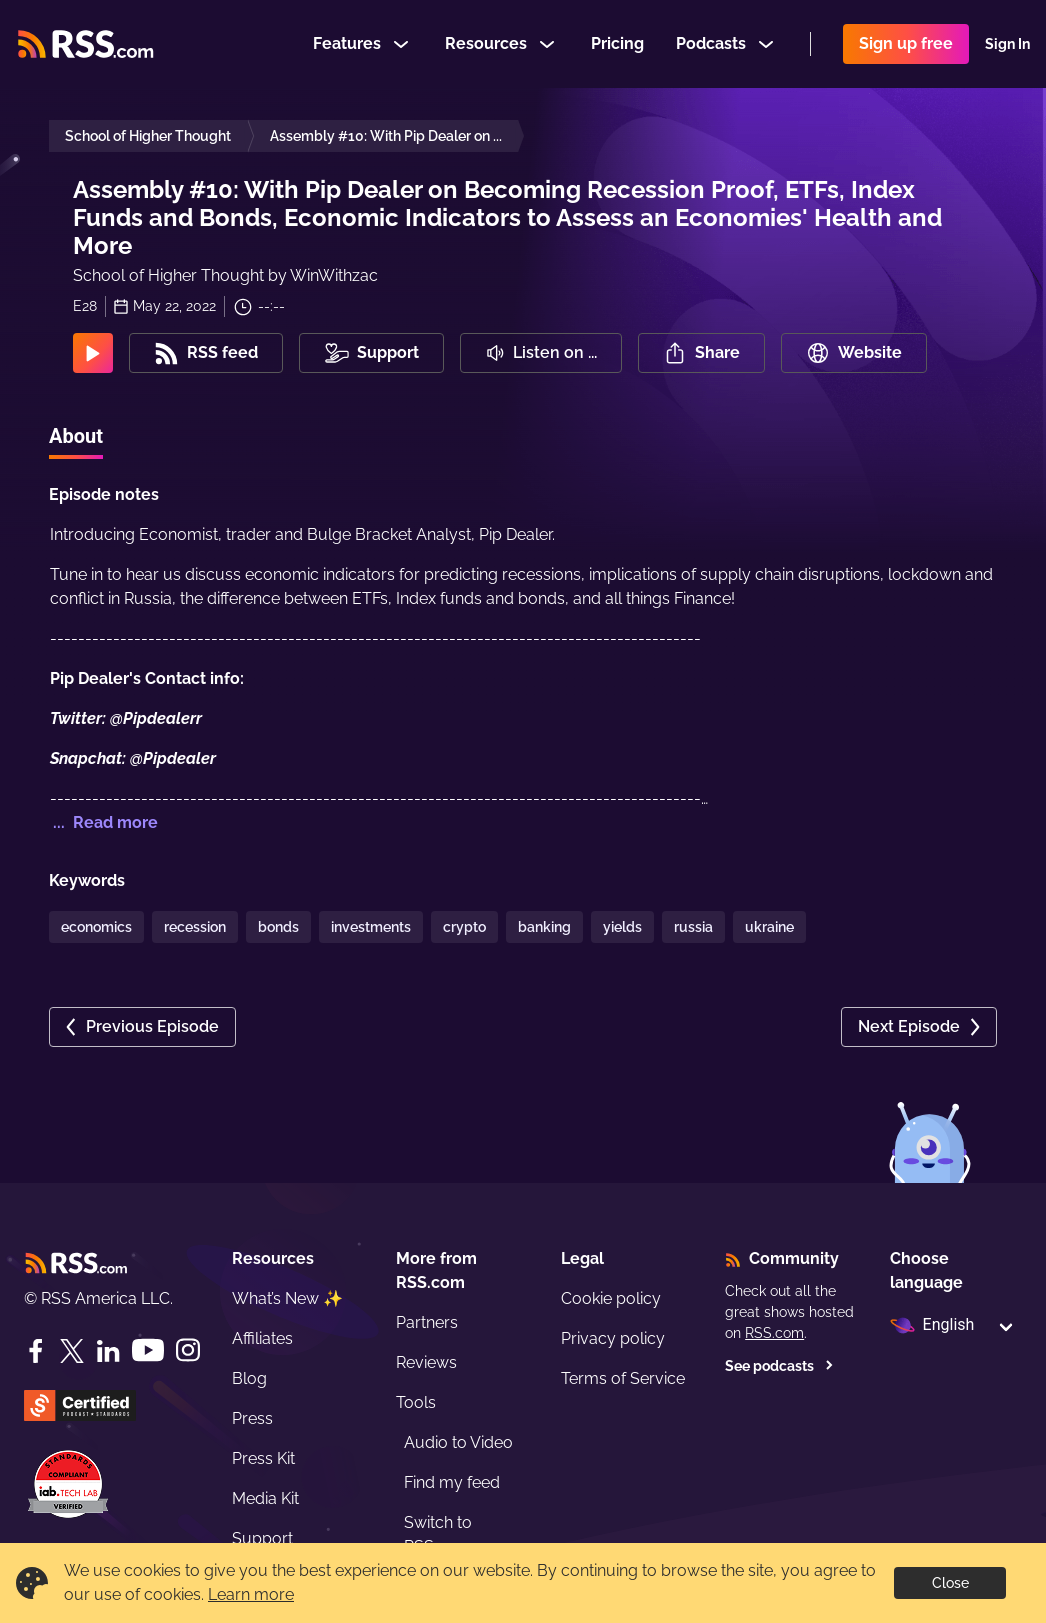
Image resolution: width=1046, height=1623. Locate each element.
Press (252, 1418)
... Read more (103, 822)
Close (950, 1583)
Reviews (426, 1362)
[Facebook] (36, 1351)
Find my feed (452, 1482)
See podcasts (779, 1366)
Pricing (617, 43)
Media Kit (265, 1498)
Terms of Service (623, 1378)
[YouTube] (148, 1350)
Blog (249, 1378)
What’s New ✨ (287, 1298)
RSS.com (774, 1333)
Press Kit (263, 1458)
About (76, 436)
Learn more (251, 1594)
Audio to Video (458, 1442)
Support (262, 1538)
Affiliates (262, 1338)
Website (854, 353)
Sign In (1007, 44)
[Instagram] (188, 1350)
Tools (416, 1402)
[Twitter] (72, 1351)
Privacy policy (613, 1338)
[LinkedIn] (108, 1351)
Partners (427, 1322)
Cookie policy (611, 1298)
